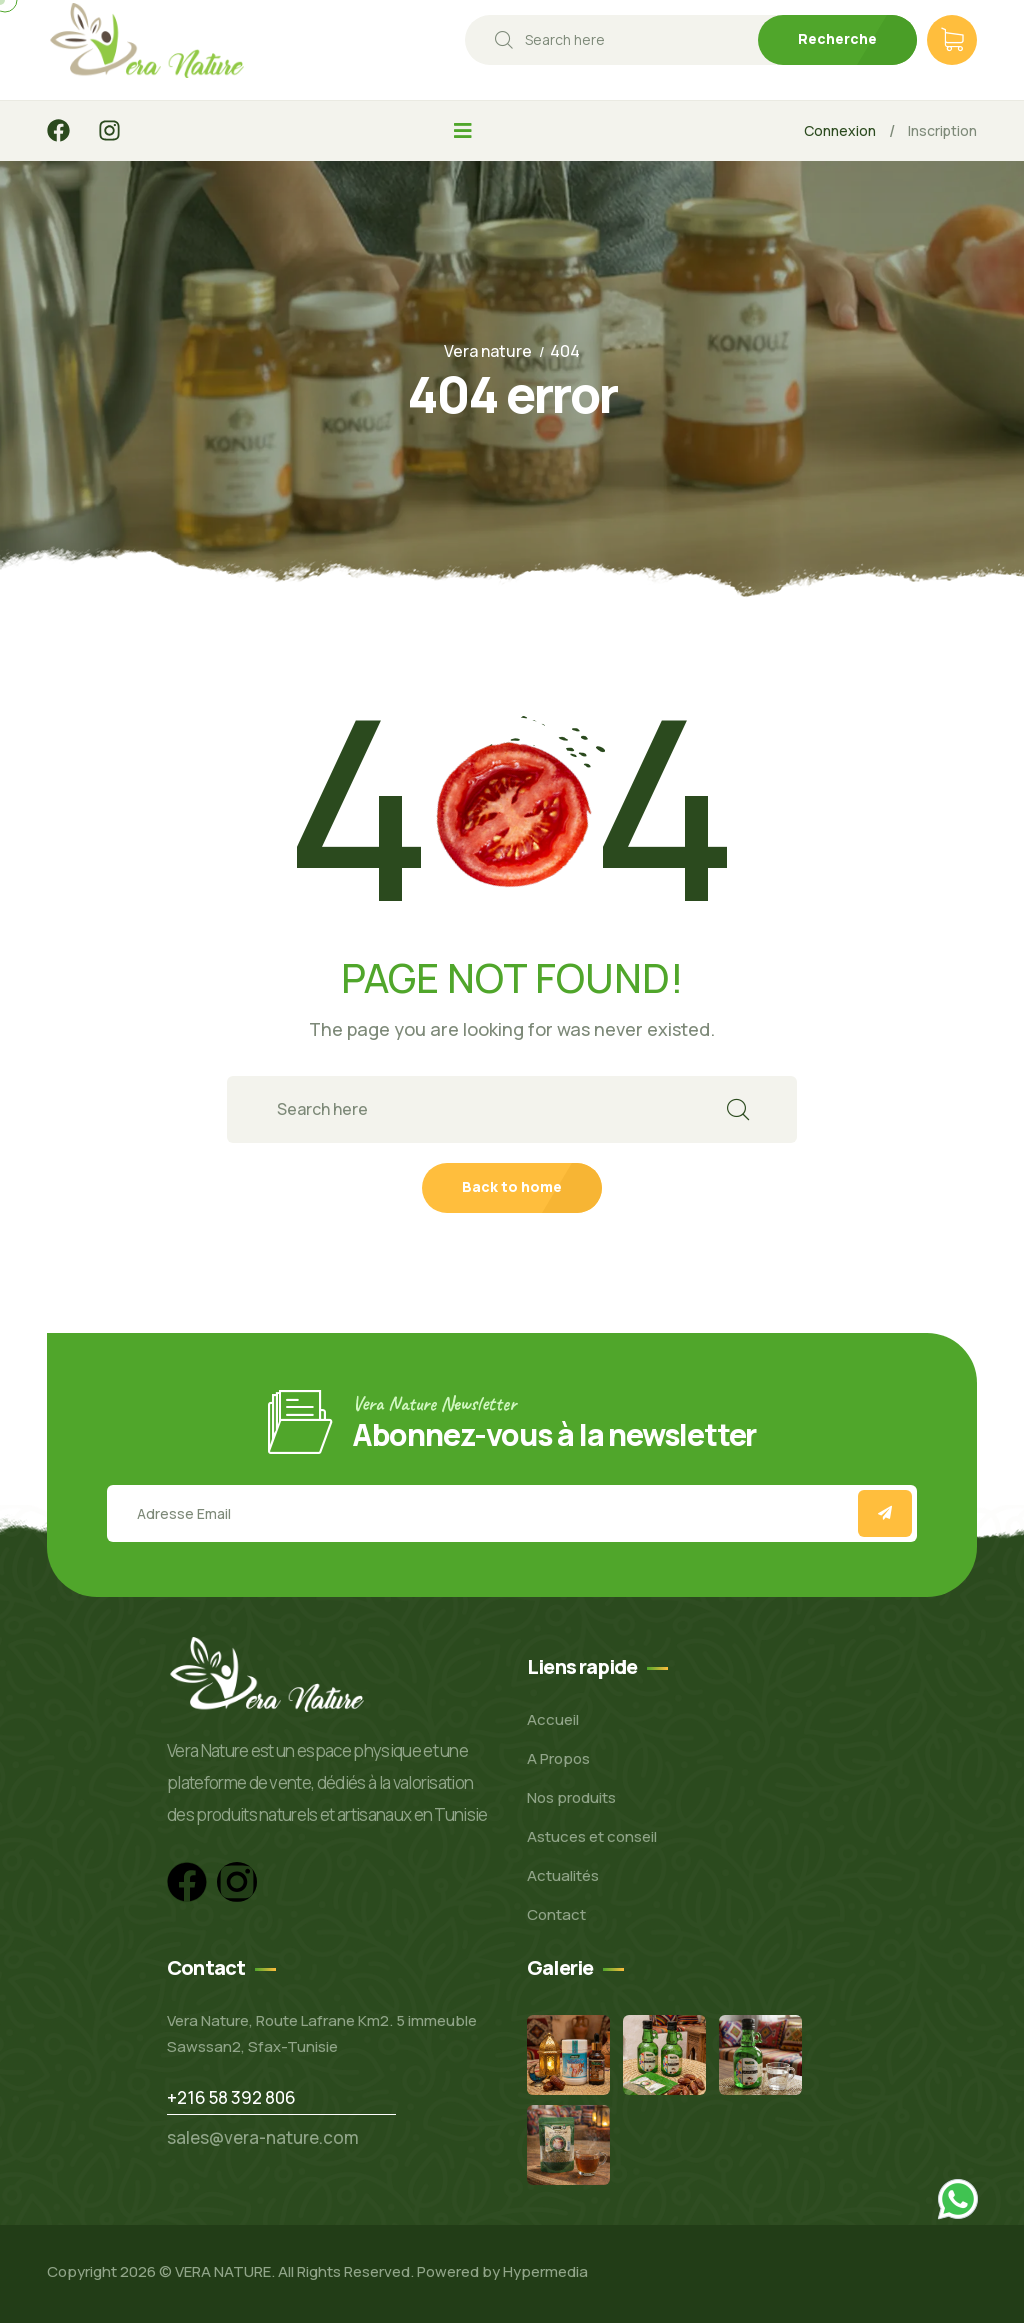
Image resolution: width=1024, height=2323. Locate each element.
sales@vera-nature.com (263, 2137)
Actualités (563, 1875)
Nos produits (571, 1797)
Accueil (553, 1719)
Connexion (840, 130)
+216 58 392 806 (231, 2097)
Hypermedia (545, 2271)
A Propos (558, 1758)
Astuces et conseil (592, 1836)
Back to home (512, 1186)
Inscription (942, 130)
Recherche (837, 38)
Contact (556, 1914)
